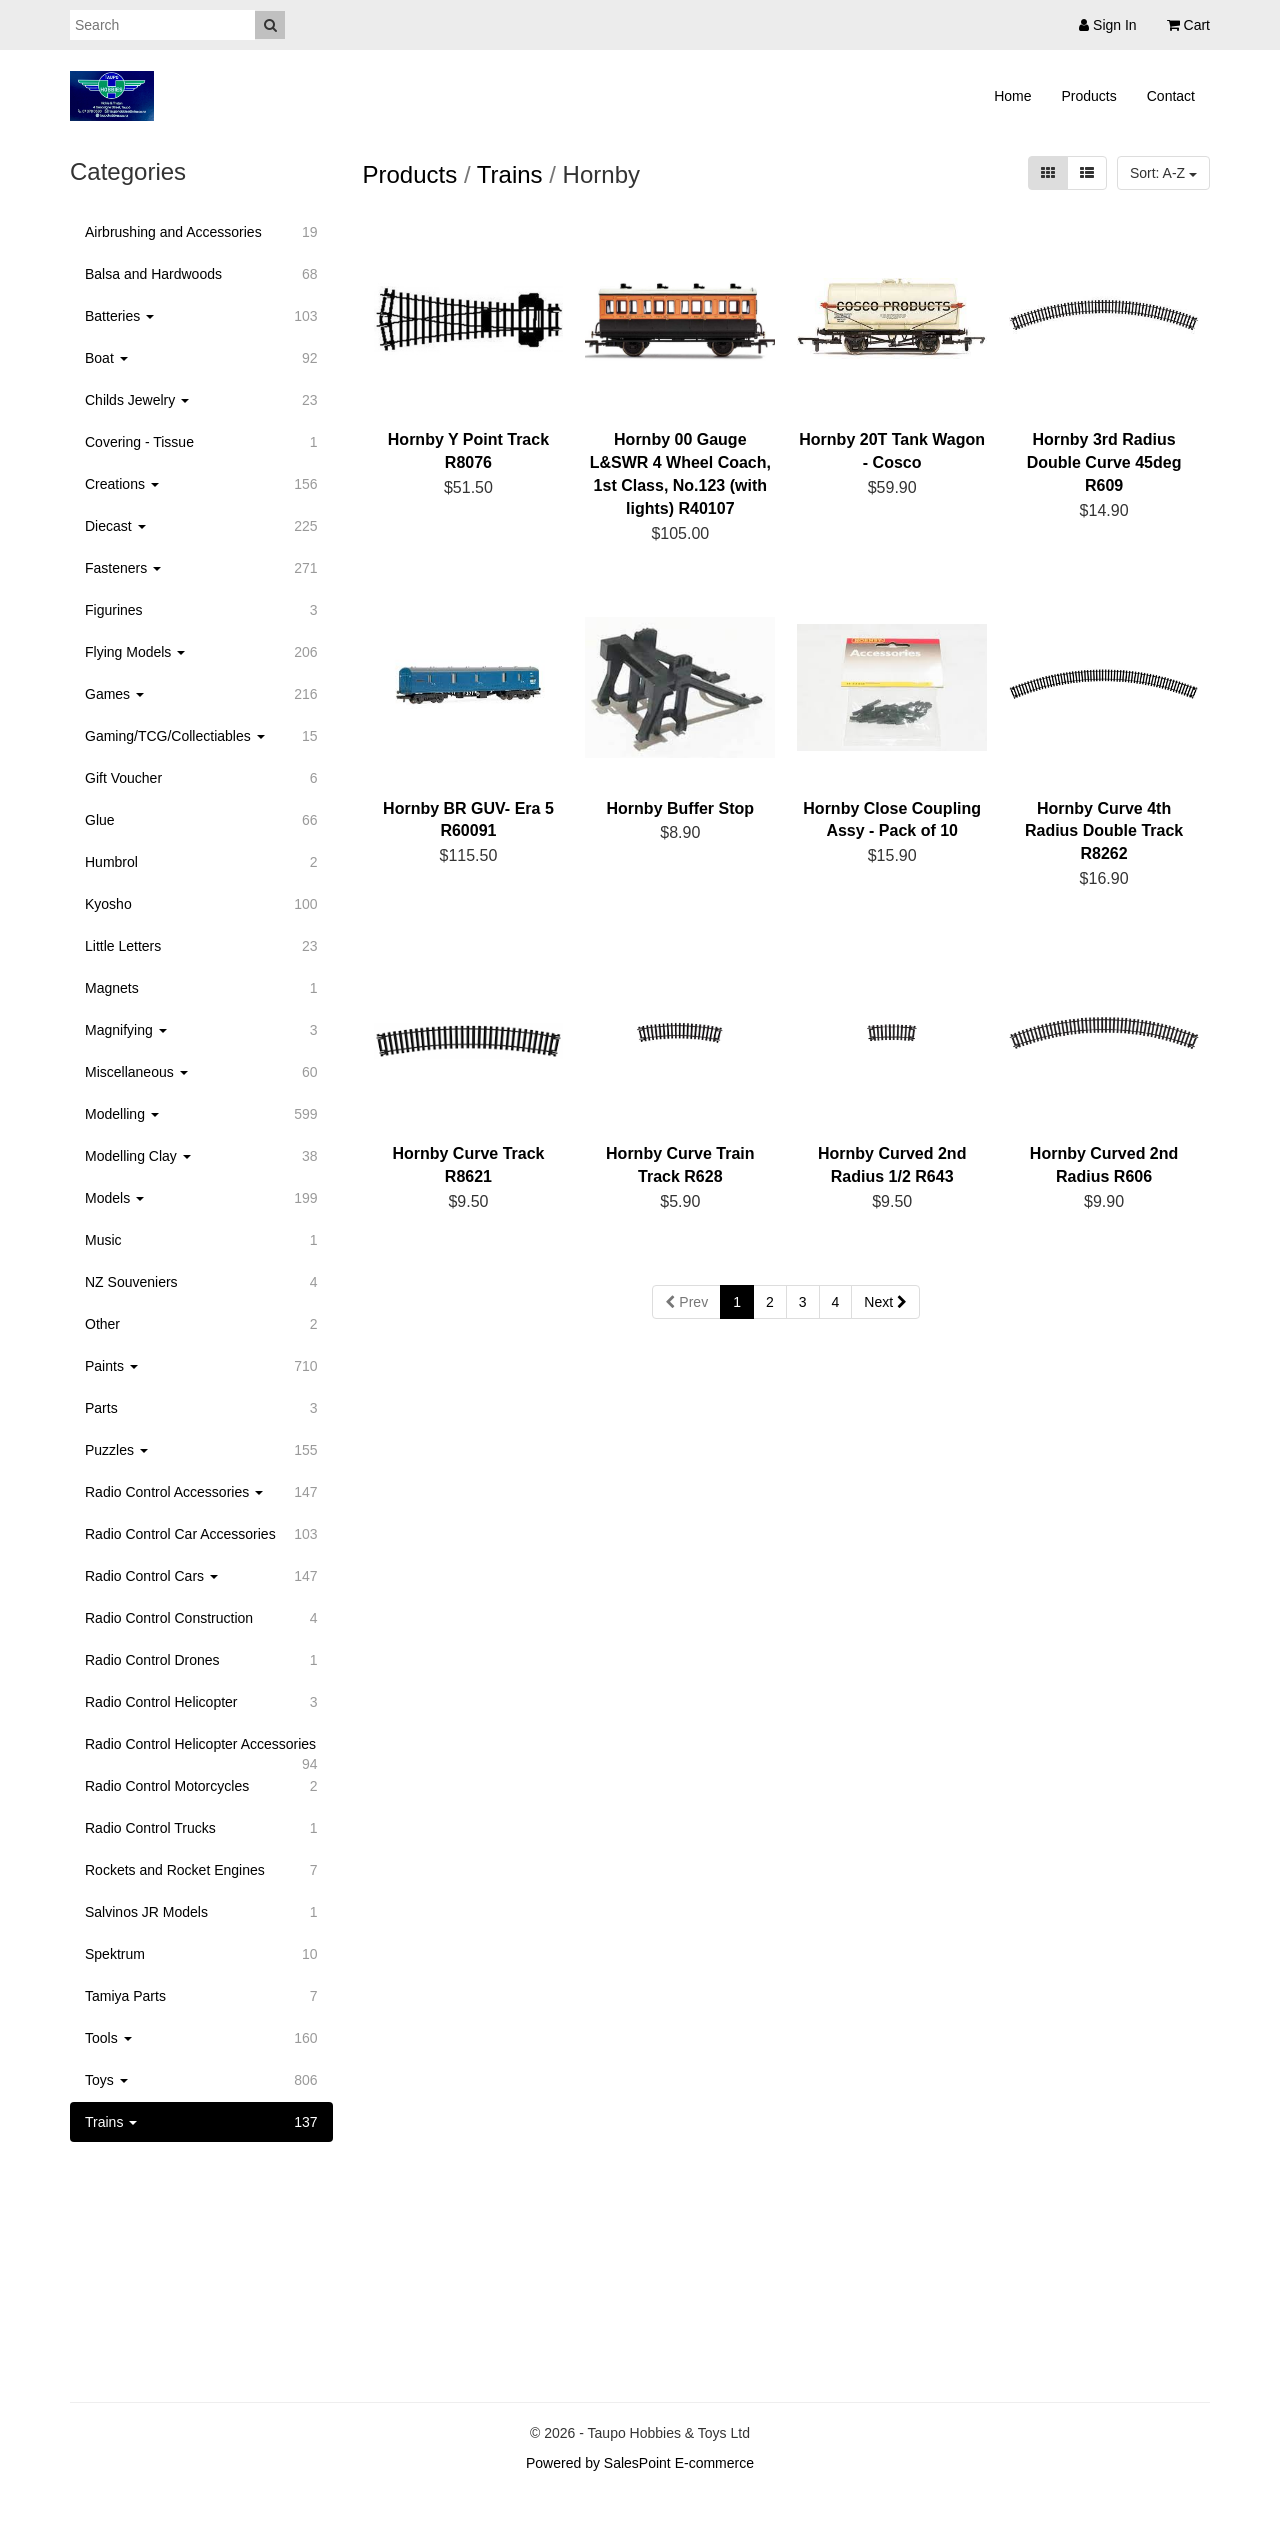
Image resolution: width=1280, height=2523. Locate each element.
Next (885, 1302)
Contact (1171, 96)
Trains (510, 174)
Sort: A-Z (1163, 173)
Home (1012, 96)
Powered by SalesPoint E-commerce (640, 2463)
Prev (686, 1302)
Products (1089, 96)
